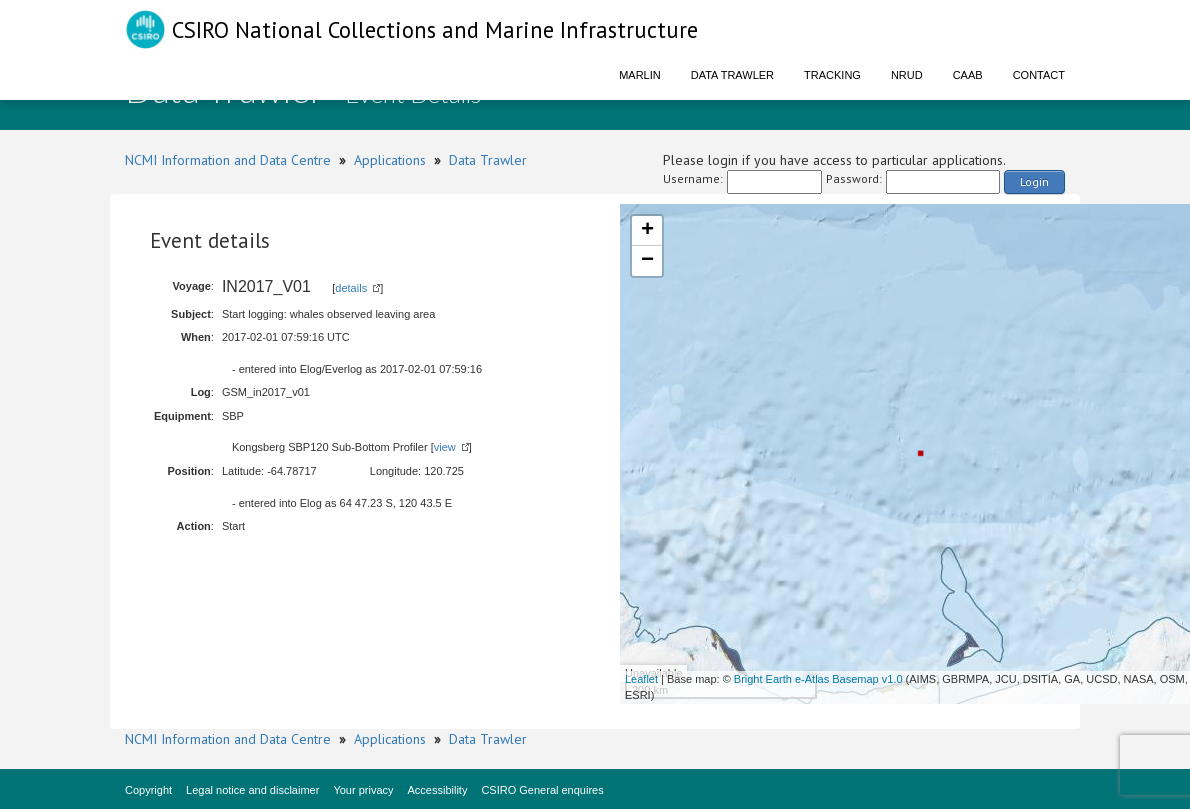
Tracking (832, 75)
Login (1034, 181)
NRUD (907, 75)
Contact (1039, 75)
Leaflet (641, 679)
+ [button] (647, 231)
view (445, 447)
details (351, 288)
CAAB (968, 75)
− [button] (647, 261)
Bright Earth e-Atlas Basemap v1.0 (818, 679)
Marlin (640, 75)
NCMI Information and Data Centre (228, 160)
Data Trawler (732, 75)
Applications (390, 160)
